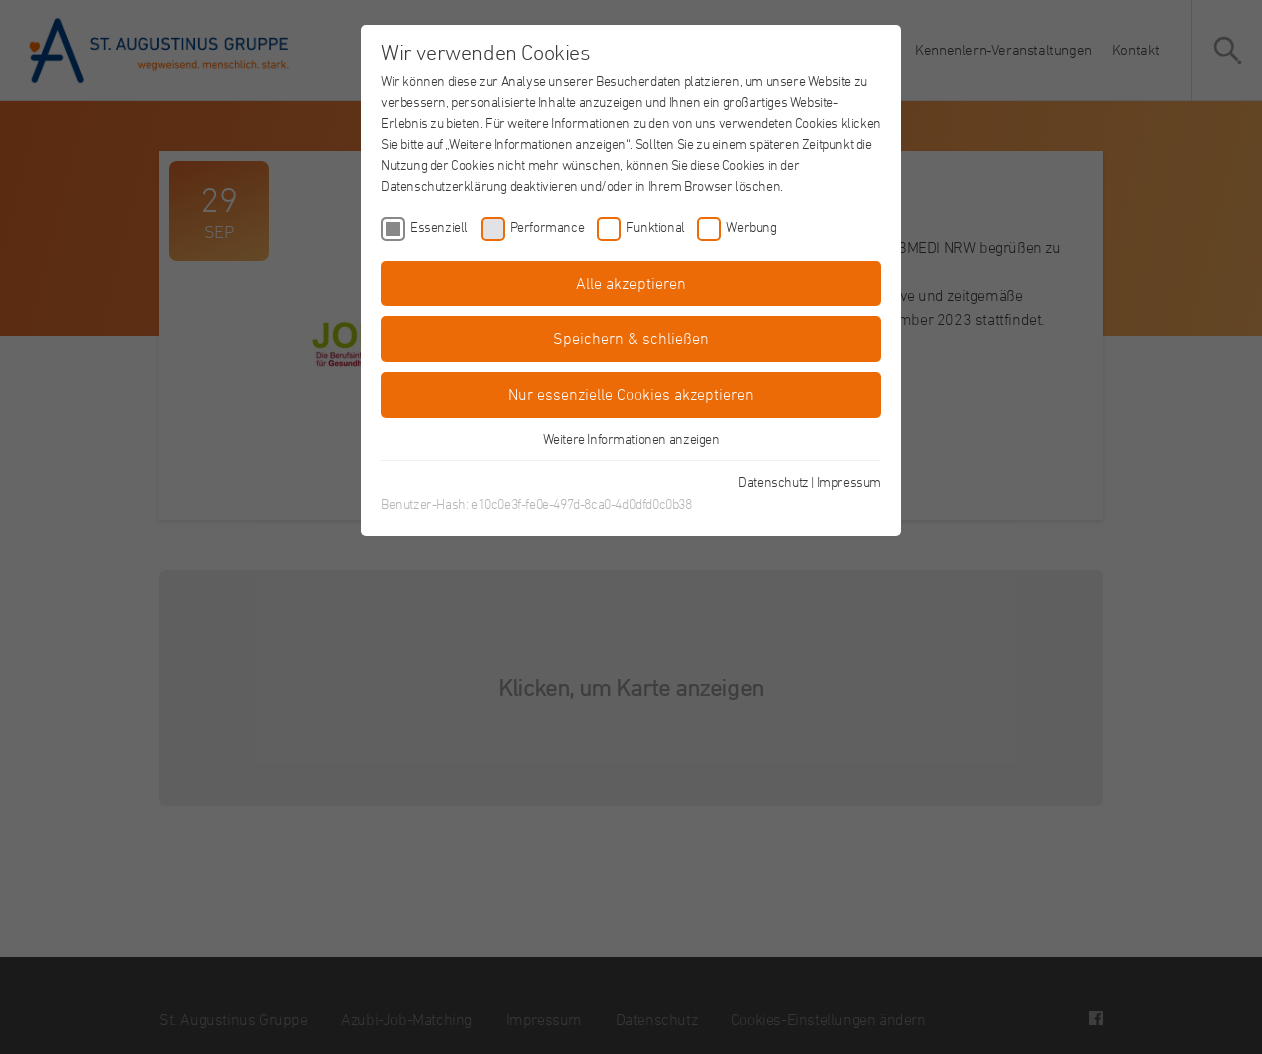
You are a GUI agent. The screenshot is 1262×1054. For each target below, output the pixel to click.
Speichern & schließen (631, 338)
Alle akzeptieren (631, 283)
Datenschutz (773, 481)
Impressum (849, 481)
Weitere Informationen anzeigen (631, 438)
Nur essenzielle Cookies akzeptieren (631, 394)
